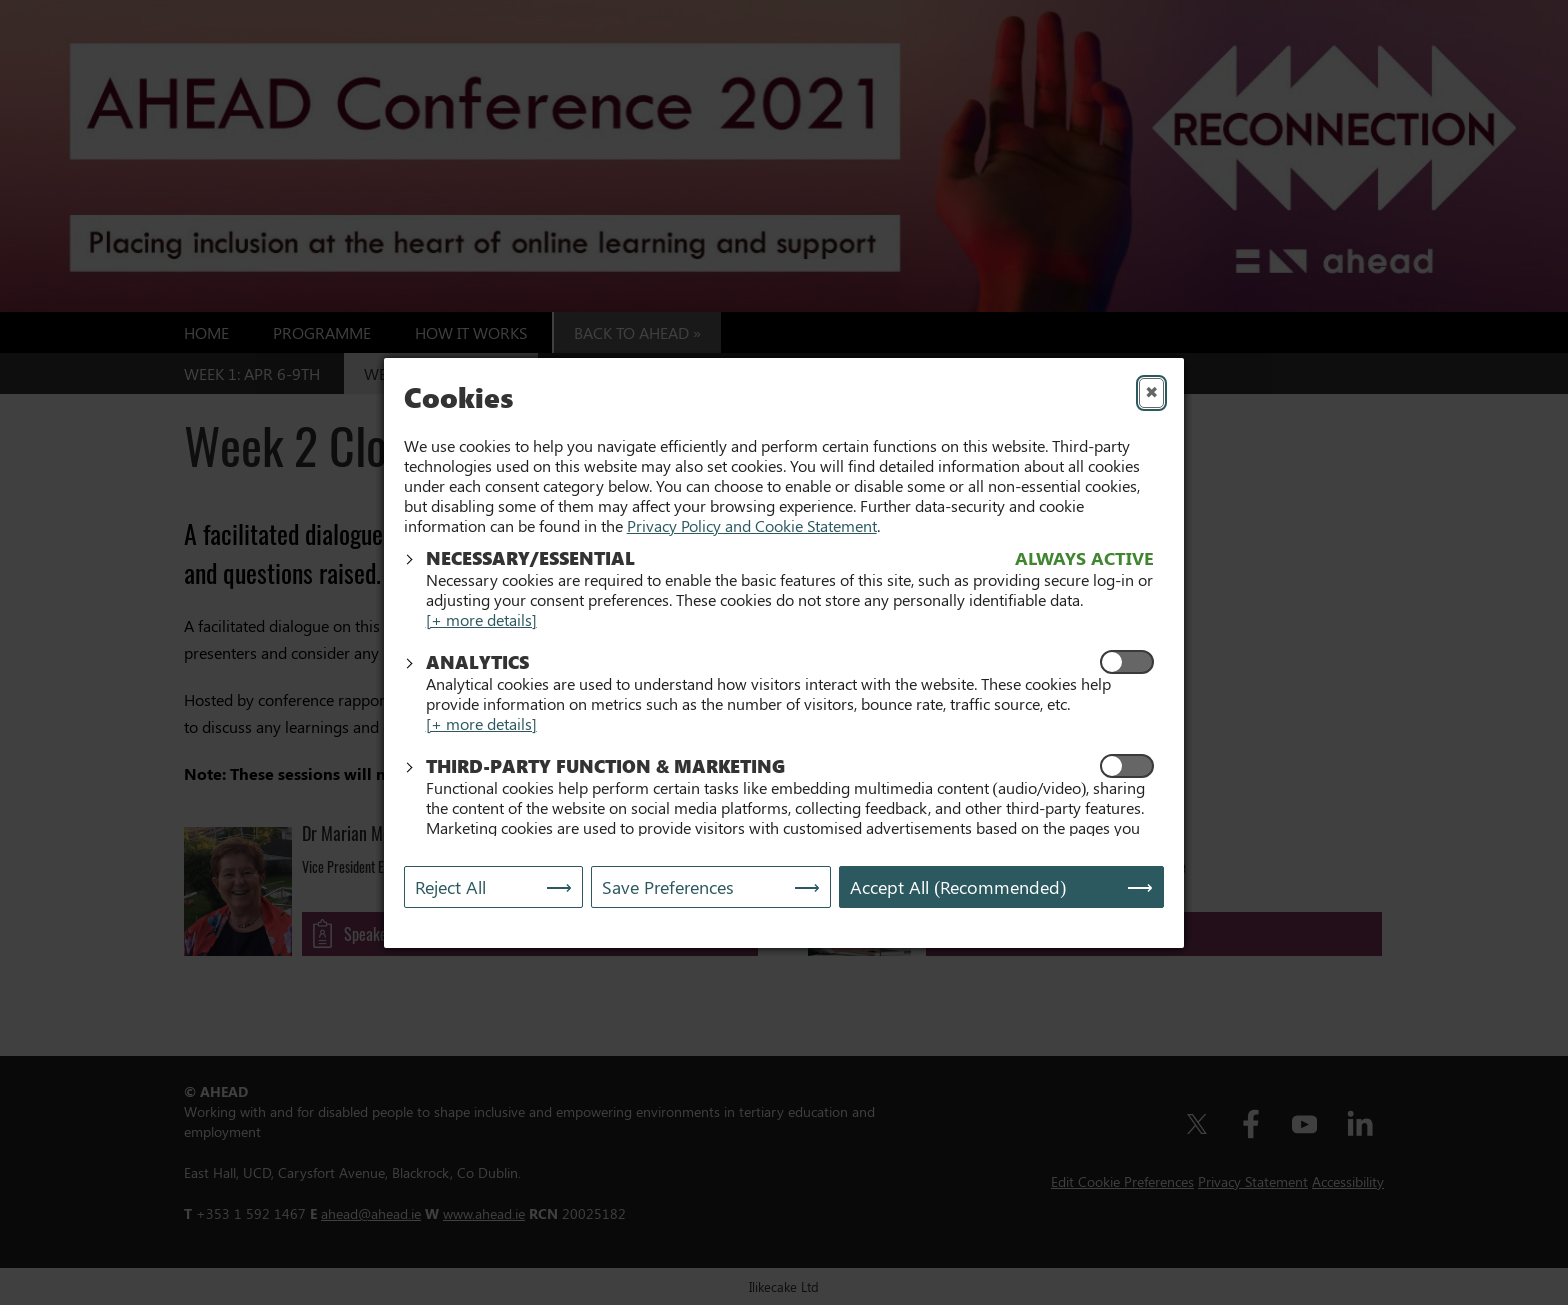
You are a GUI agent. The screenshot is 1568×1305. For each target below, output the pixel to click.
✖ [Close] (1151, 394)
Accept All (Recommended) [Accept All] (958, 884)
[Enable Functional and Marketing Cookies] (1127, 763)
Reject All (450, 884)
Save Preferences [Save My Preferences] (668, 884)
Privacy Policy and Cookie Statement (752, 522)
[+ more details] (481, 616)
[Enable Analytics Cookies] (1127, 659)
